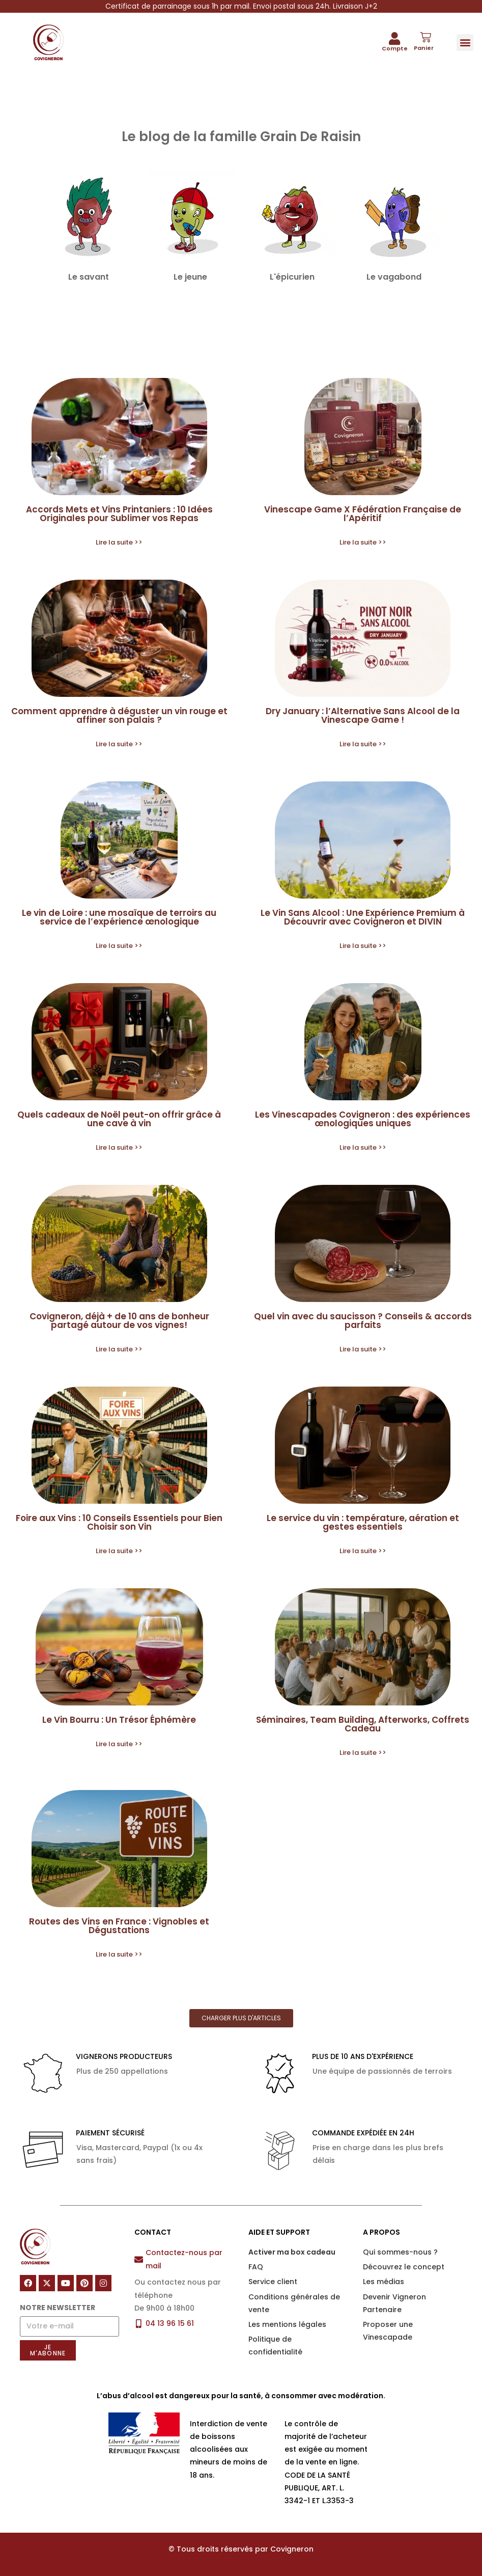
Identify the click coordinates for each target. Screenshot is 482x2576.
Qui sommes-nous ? (400, 2252)
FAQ (255, 2267)
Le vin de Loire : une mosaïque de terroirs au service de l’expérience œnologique (119, 917)
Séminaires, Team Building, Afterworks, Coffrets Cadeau (362, 1724)
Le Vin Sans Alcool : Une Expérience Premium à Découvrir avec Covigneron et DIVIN (363, 917)
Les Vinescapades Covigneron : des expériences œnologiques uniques (362, 1118)
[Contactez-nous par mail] (138, 2259)
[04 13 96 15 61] (138, 2323)
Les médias (383, 2281)
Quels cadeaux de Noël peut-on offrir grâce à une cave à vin (119, 1118)
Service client (272, 2281)
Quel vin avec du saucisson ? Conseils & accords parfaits (363, 1320)
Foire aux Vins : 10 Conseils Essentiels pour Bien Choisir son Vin (119, 1522)
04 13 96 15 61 (170, 2323)
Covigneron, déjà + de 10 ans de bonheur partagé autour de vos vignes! (119, 1320)
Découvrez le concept (403, 2267)
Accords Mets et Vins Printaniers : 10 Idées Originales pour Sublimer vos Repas (119, 513)
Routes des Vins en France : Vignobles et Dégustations (119, 1925)
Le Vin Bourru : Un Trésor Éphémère (119, 1720)
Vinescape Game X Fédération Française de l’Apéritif (362, 513)
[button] (465, 42)
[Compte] (394, 38)
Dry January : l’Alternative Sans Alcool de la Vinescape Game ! (363, 715)
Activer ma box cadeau (291, 2252)
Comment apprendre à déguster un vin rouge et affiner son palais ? (119, 715)
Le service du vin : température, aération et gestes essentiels (363, 1522)
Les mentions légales (287, 2324)
